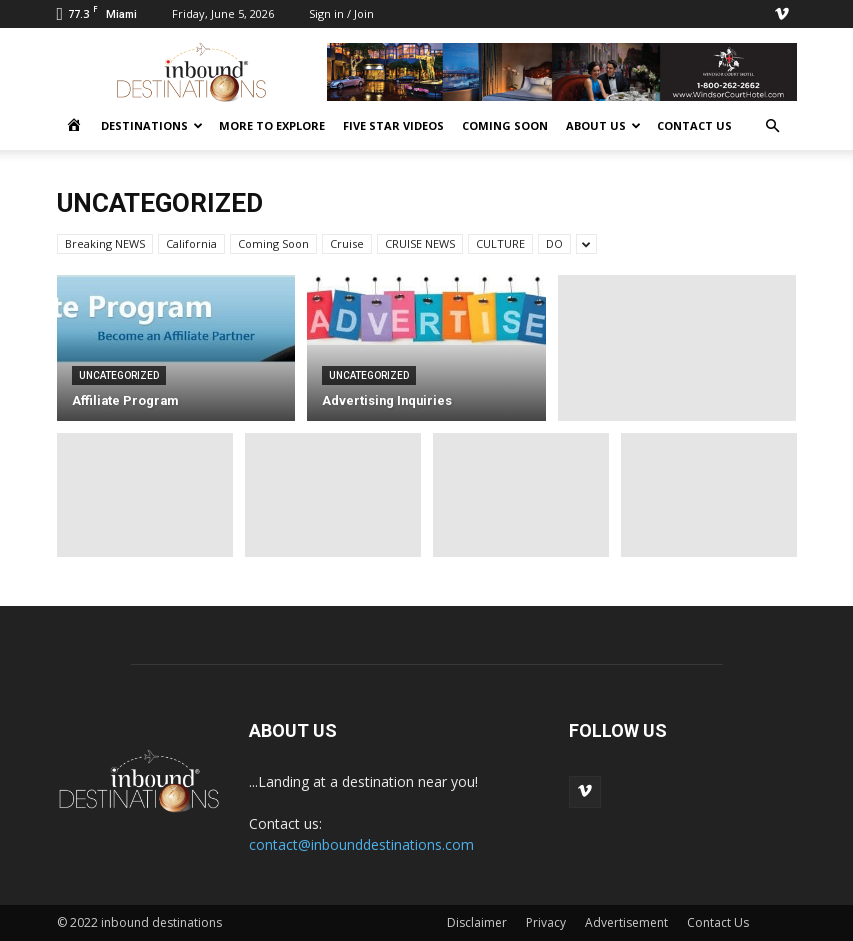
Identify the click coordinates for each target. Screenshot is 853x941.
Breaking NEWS (105, 243)
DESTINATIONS (152, 125)
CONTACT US (694, 125)
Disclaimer (477, 922)
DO (554, 243)
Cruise (347, 243)
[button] (773, 126)
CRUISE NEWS (420, 243)
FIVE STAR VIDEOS (393, 125)
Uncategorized (119, 375)
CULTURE (500, 243)
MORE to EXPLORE (272, 125)
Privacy (546, 922)
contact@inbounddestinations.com (361, 844)
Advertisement (626, 922)
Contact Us (718, 922)
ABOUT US (603, 125)
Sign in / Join (341, 13)
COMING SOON (505, 125)
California (191, 243)
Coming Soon (273, 243)
